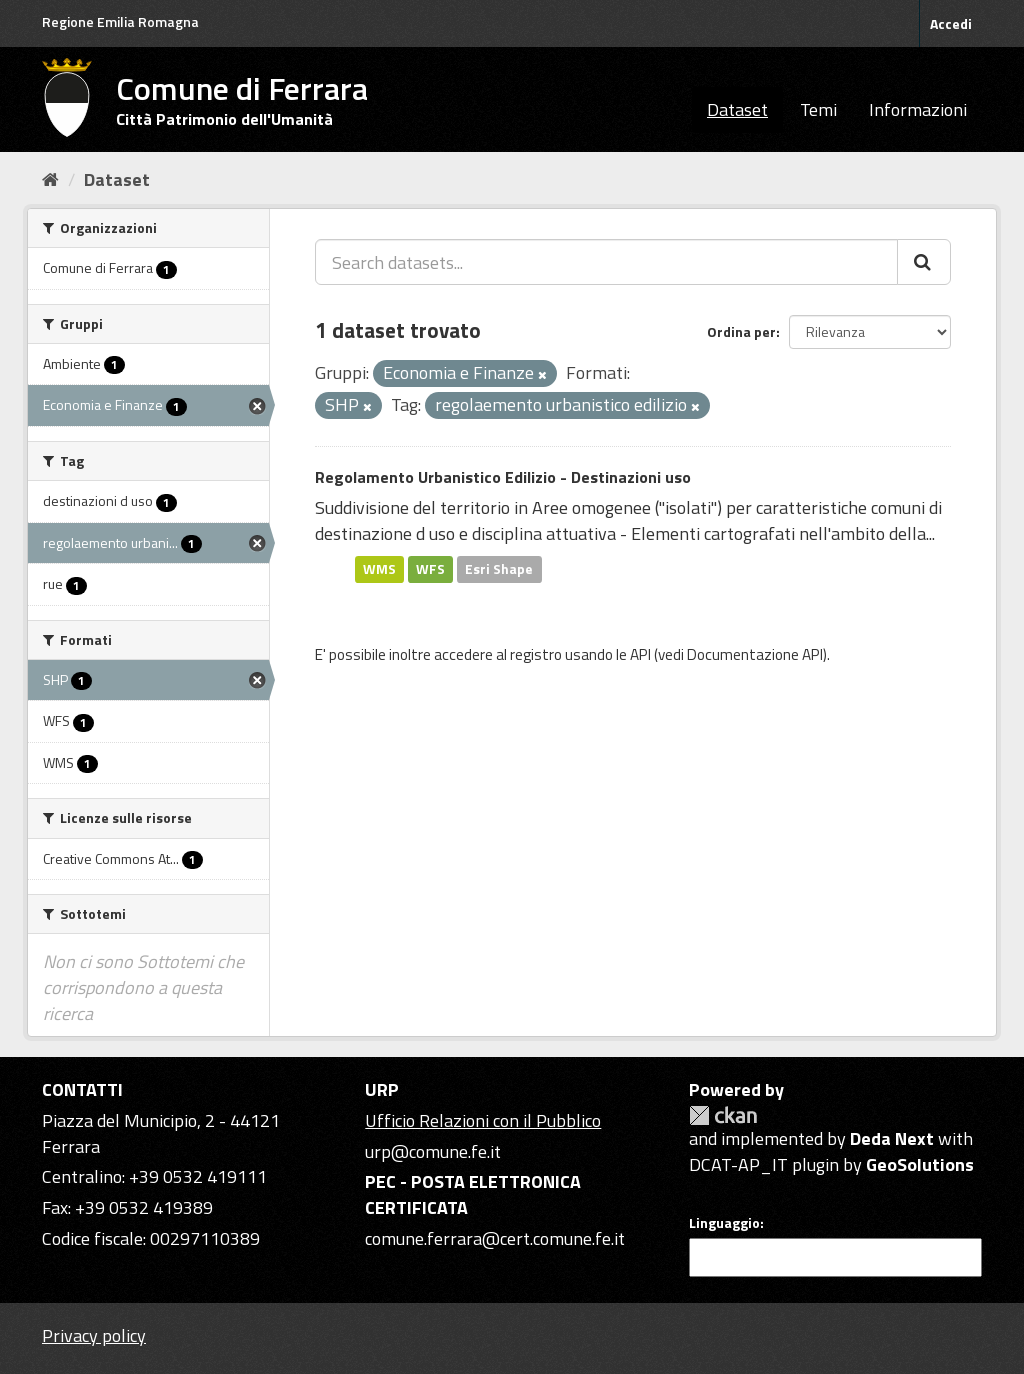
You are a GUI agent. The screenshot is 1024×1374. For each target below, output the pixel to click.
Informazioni (918, 109)
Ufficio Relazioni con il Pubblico (483, 1120)
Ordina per (741, 331)
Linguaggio (724, 1223)
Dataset (737, 109)
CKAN (723, 1115)
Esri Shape (499, 569)
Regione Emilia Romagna (120, 21)
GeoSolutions (920, 1164)
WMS (379, 569)
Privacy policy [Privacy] (94, 1335)
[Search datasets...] (606, 262)
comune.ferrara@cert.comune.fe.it (495, 1238)
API (640, 654)
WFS (430, 569)
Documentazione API (755, 654)
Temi (818, 109)
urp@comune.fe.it (433, 1151)
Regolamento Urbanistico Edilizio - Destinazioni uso (503, 477)
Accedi (951, 23)
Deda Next (892, 1138)
